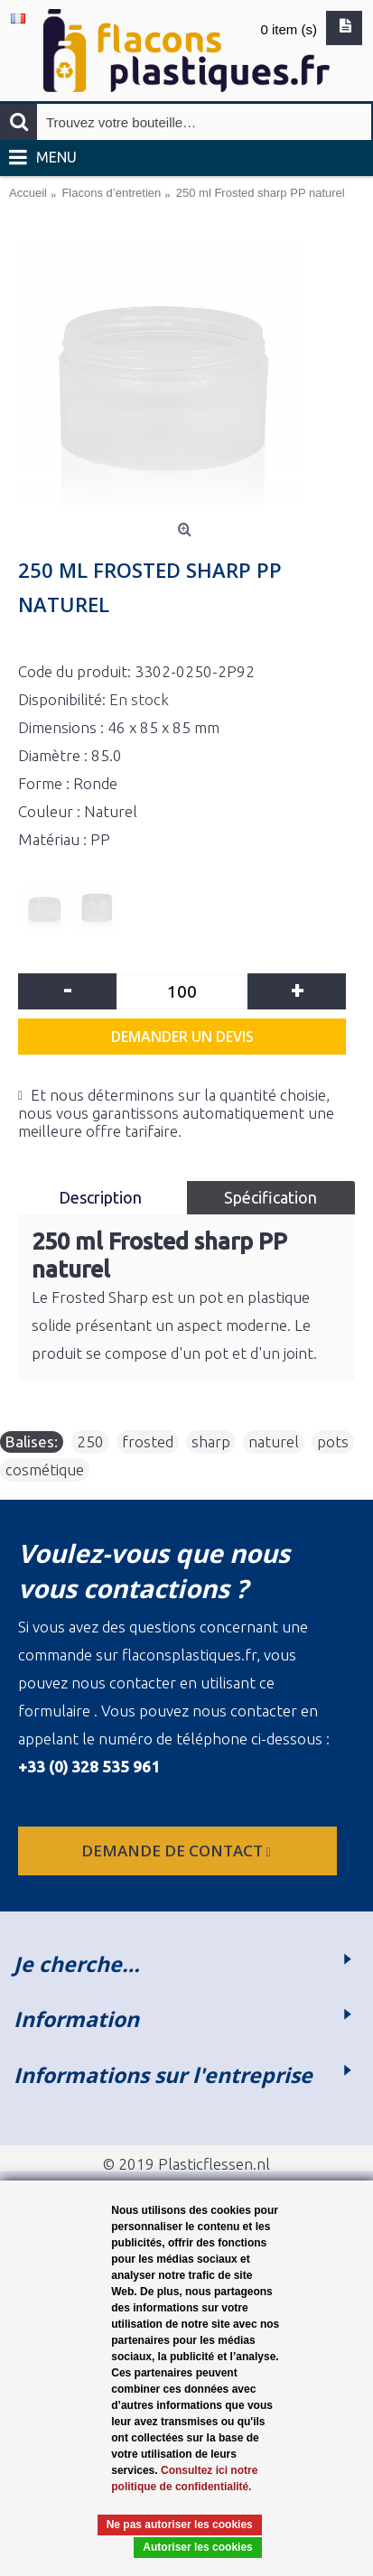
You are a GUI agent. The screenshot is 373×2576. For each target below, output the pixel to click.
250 (90, 1441)
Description (102, 1197)
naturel (273, 1441)
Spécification (270, 1197)
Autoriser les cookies (197, 2547)
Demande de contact (178, 1850)
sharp (210, 1441)
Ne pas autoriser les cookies (180, 2524)
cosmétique (44, 1469)
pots (333, 1441)
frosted (147, 1441)
